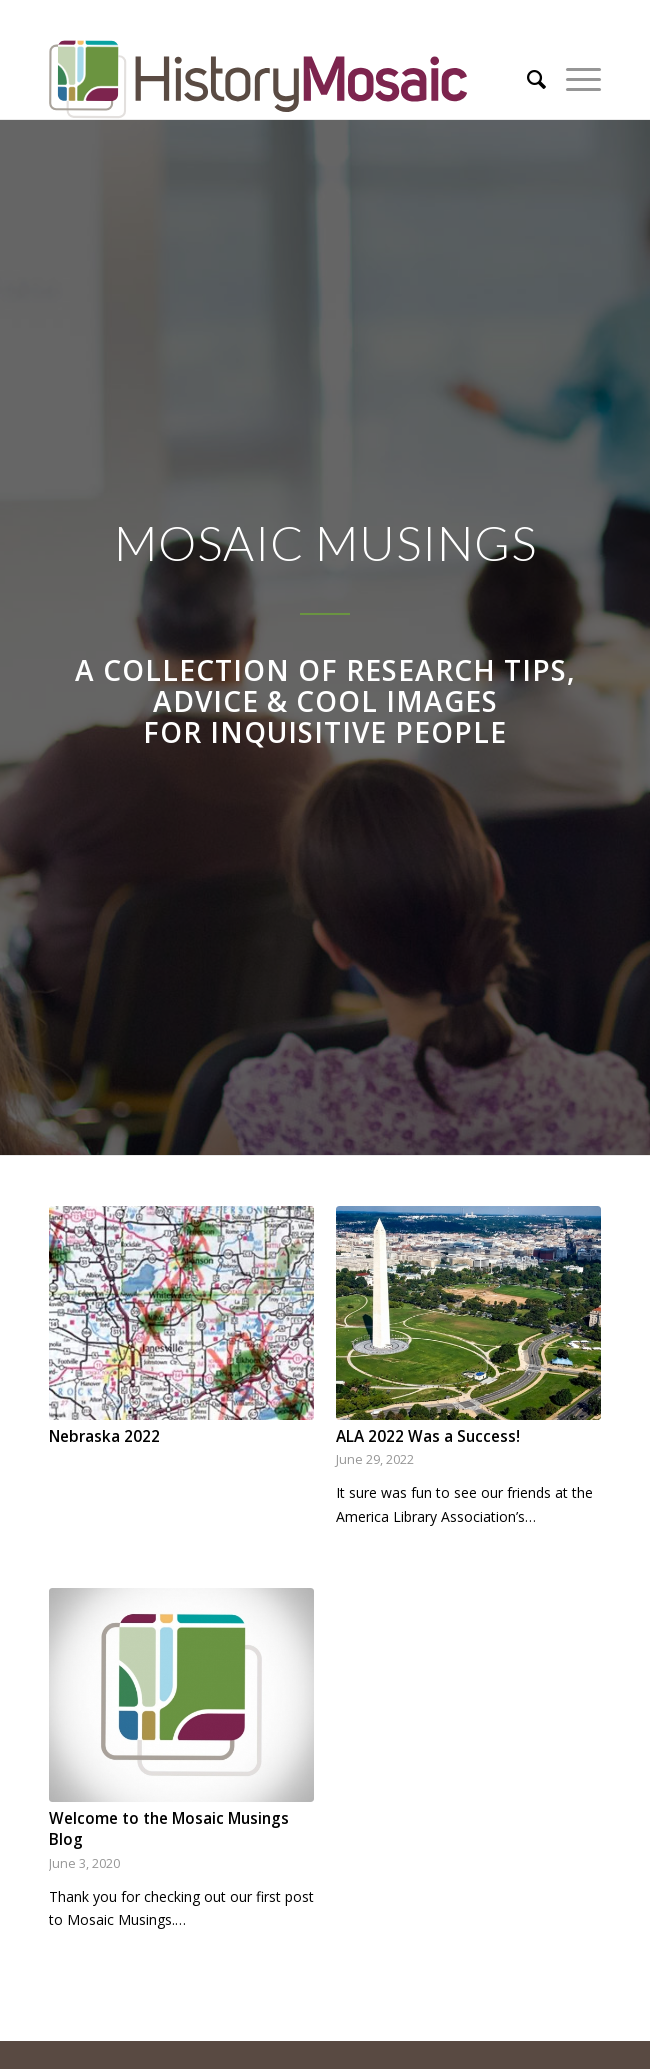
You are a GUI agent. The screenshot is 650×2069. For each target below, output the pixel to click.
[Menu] (573, 79)
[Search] (526, 79)
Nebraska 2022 (104, 1436)
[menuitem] (526, 79)
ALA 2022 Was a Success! (428, 1436)
